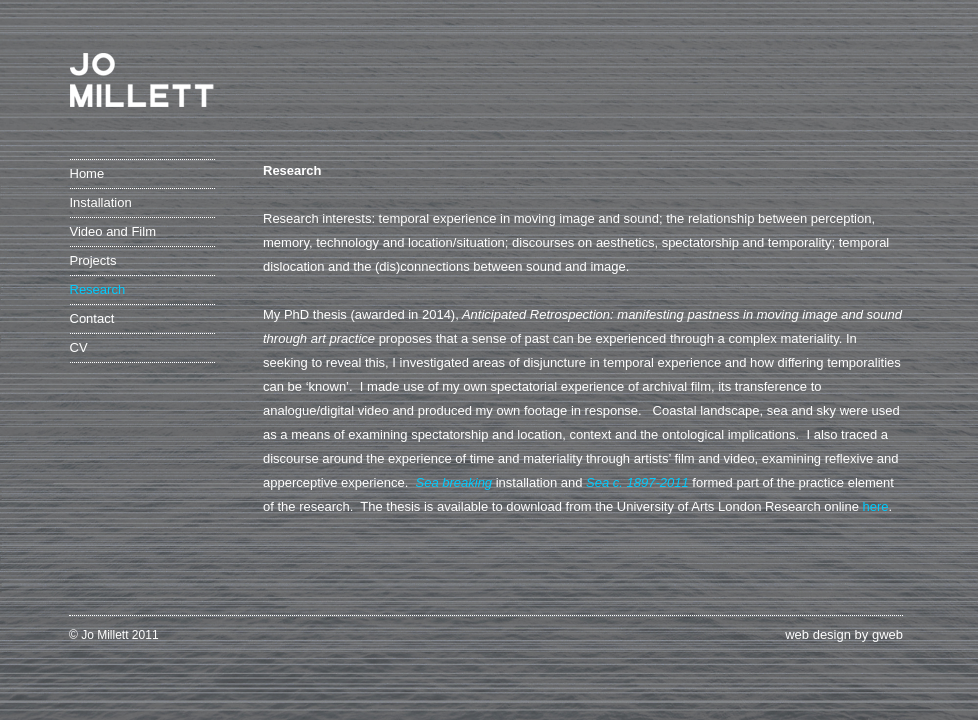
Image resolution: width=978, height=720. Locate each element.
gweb (887, 634)
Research (98, 289)
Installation (101, 202)
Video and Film (113, 231)
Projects (93, 260)
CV (79, 347)
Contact (92, 318)
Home (87, 173)
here (876, 506)
